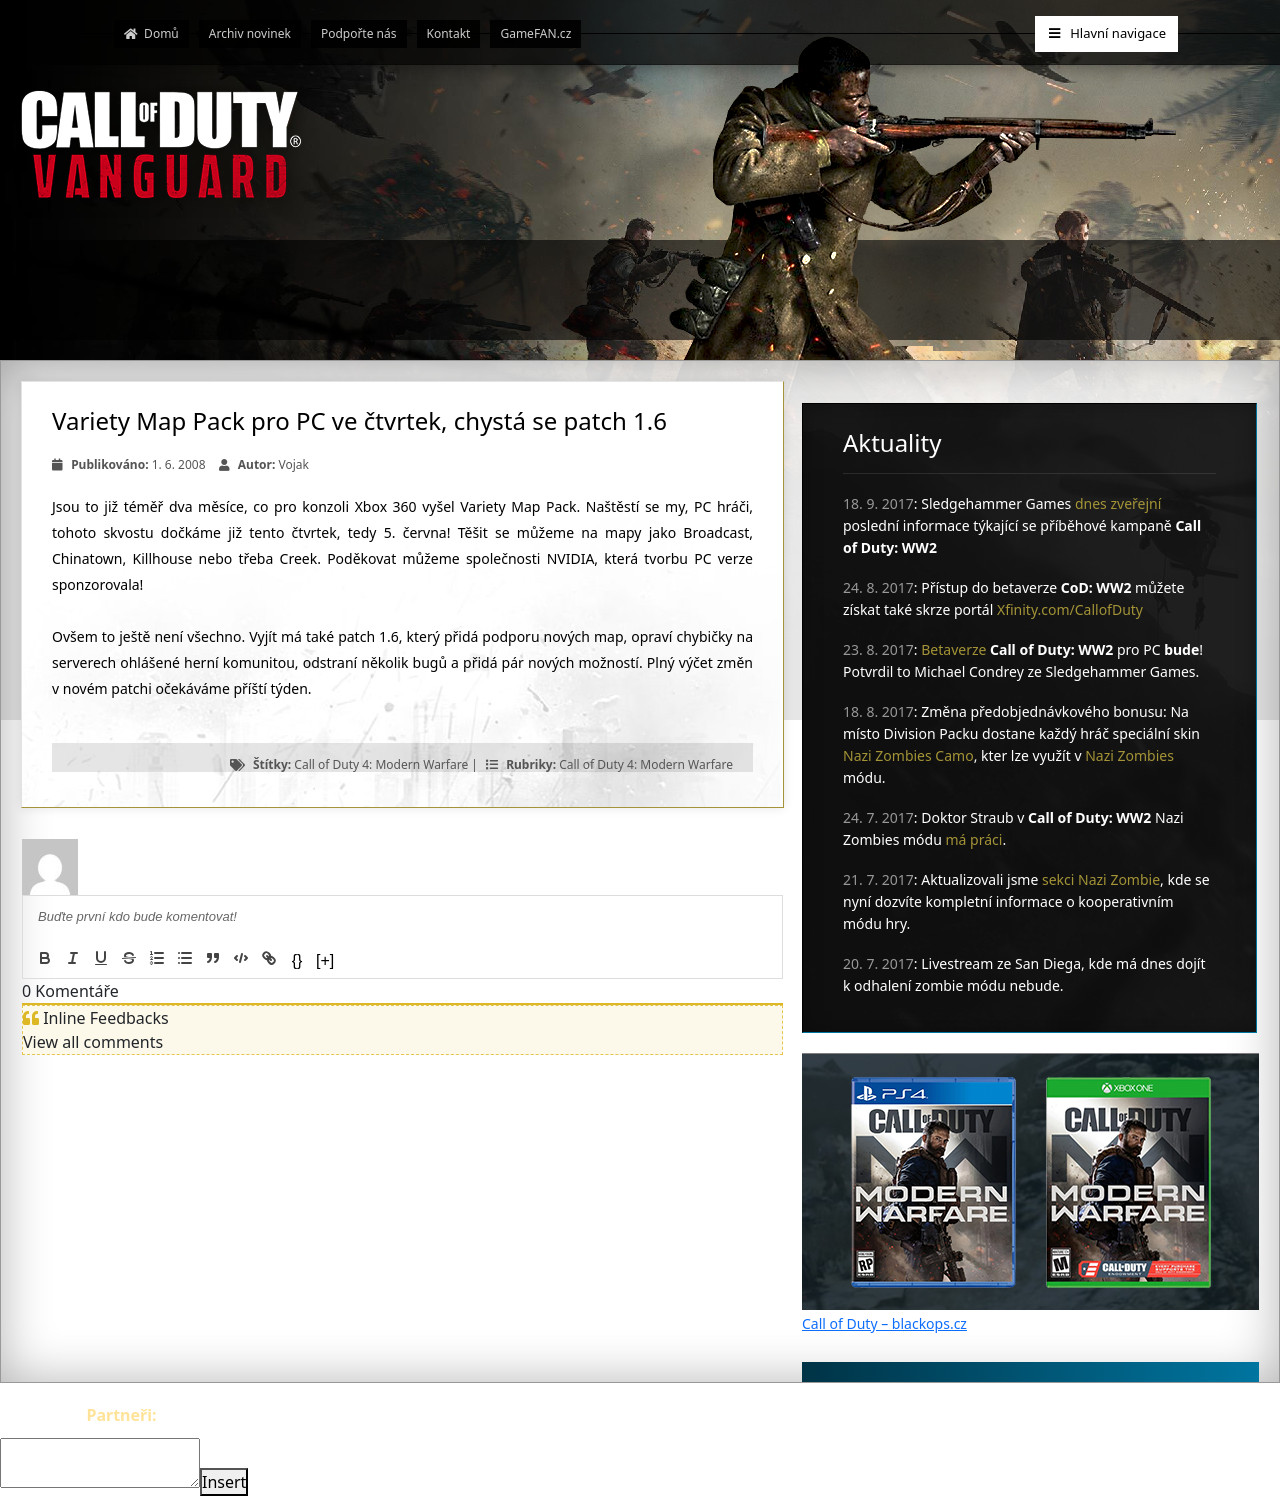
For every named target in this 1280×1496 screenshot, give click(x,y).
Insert (224, 1482)
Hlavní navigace (1106, 33)
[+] (325, 960)
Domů (151, 33)
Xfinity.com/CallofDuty (1070, 609)
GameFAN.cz (535, 33)
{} (297, 960)
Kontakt (449, 33)
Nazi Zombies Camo (908, 755)
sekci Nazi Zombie (1101, 879)
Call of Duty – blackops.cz (884, 1323)
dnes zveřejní (1118, 503)
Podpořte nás (359, 33)
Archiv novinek (250, 33)
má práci (974, 839)
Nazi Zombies (1129, 755)
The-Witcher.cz (215, 1415)
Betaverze (953, 649)
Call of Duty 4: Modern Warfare (381, 764)
